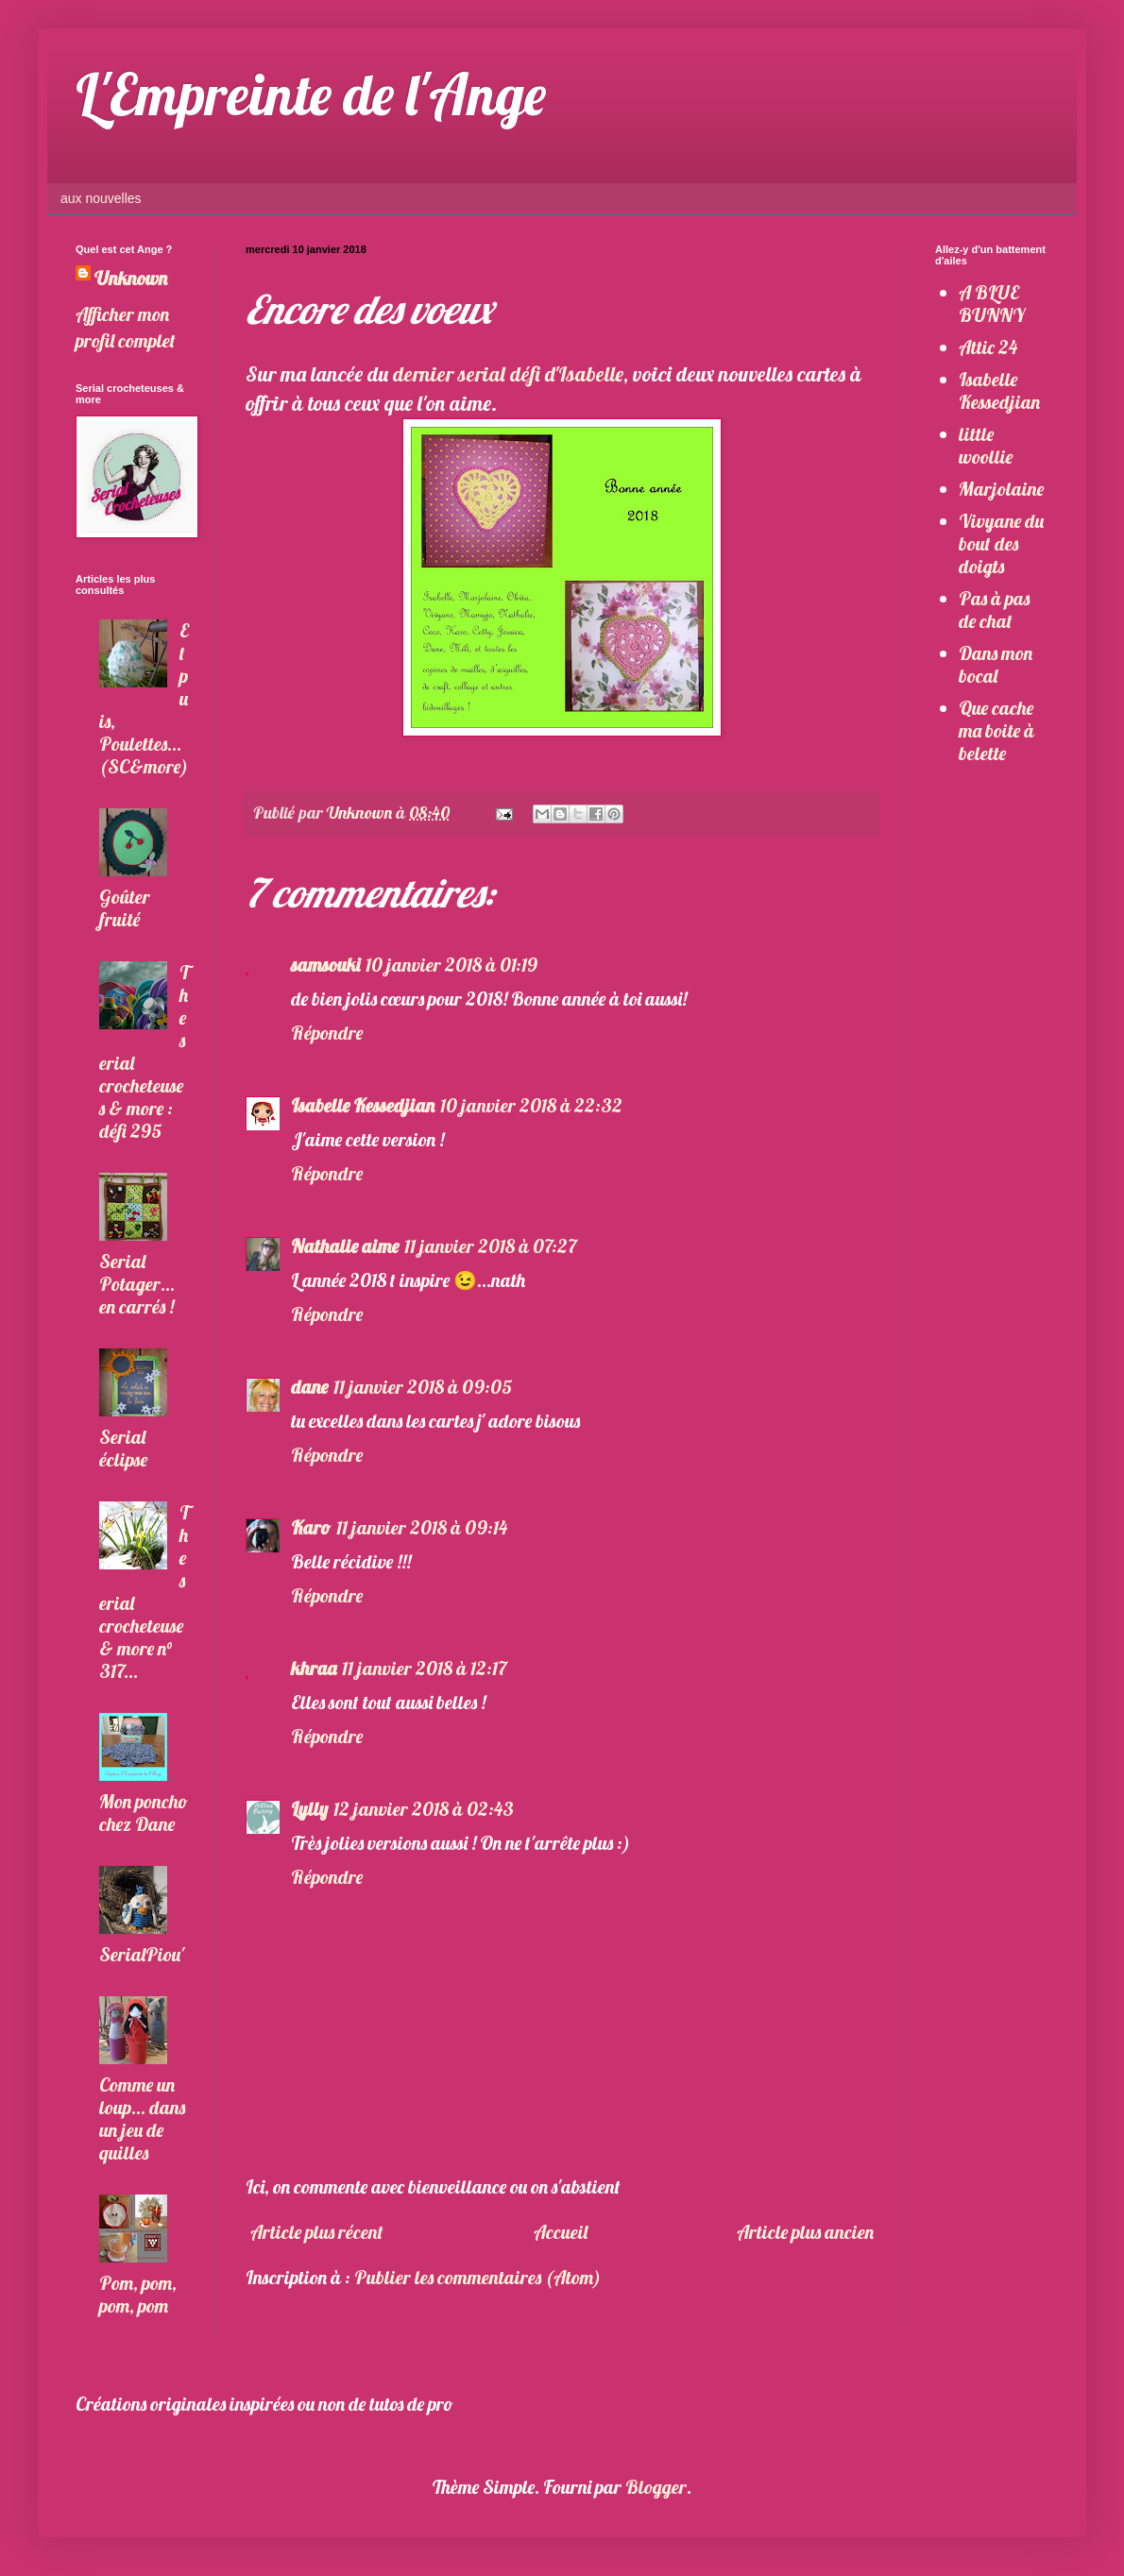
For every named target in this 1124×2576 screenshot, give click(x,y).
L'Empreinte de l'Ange (311, 94)
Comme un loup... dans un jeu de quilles (142, 2118)
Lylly (309, 1809)
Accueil (561, 2232)
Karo (311, 1527)
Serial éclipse (123, 1448)
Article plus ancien (805, 2232)
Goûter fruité (124, 908)
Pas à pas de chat (994, 609)
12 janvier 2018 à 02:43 (423, 1809)
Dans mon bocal (995, 664)
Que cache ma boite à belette (996, 730)
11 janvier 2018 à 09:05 (423, 1386)
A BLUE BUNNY (992, 303)
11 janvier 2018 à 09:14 (421, 1527)
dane (309, 1386)
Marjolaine (1001, 488)
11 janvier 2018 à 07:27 (490, 1246)
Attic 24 (988, 347)
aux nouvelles (101, 198)
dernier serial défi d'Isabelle (508, 374)
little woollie (986, 445)
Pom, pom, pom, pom (138, 2294)
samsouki (325, 964)
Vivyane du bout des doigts (1001, 543)
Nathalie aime (345, 1246)
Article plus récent (316, 2232)
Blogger (656, 2487)
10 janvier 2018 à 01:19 (451, 964)
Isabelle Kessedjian (362, 1105)
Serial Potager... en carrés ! (137, 1283)
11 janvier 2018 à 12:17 (424, 1668)
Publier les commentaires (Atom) (477, 2277)
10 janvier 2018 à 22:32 (531, 1105)
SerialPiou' (141, 1954)
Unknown (130, 278)
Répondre (327, 1032)
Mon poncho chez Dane (143, 1812)
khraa (313, 1668)
